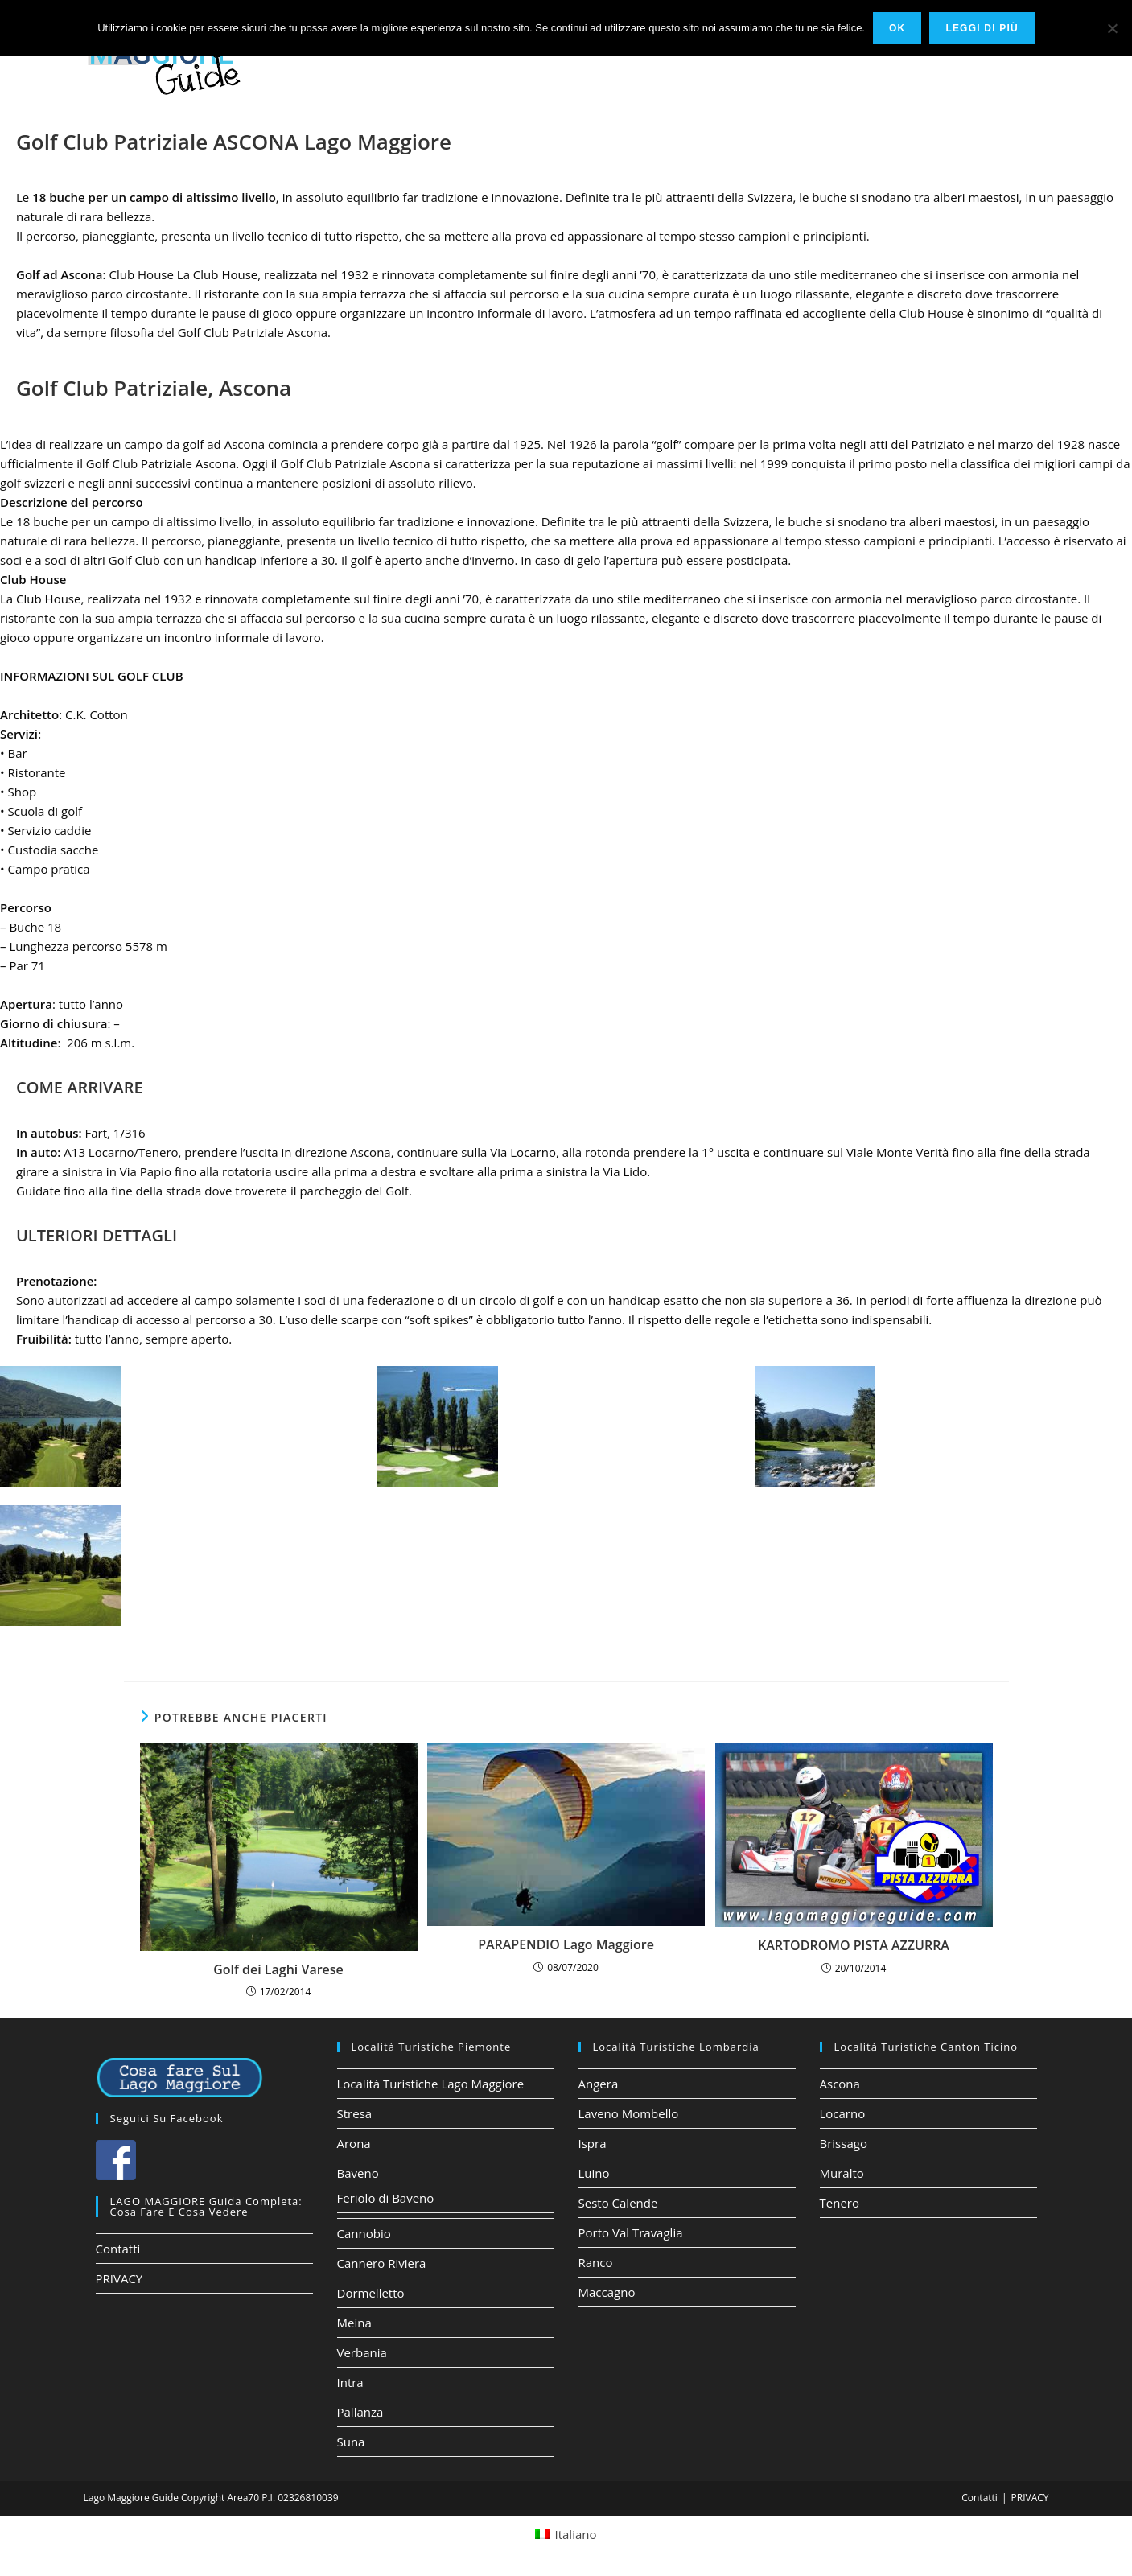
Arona (354, 2143)
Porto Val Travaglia (630, 2232)
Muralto (842, 2173)
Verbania (362, 2352)
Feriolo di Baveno (385, 2198)
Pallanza (360, 2412)
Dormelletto (371, 2293)
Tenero (839, 2203)
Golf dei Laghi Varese (278, 1969)
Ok (897, 28)
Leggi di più (981, 28)
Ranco (595, 2262)
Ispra (592, 2143)
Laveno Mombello (628, 2113)
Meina (354, 2323)
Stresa (355, 2113)
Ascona (840, 2084)
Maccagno (607, 2292)
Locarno (843, 2113)
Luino (594, 2173)
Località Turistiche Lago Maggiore (431, 2084)
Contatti (118, 2249)
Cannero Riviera (381, 2263)
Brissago (843, 2143)
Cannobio (364, 2233)
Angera (598, 2084)
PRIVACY (119, 2278)
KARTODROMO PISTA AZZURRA (853, 1945)
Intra (350, 2382)
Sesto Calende (618, 2203)
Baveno (358, 2173)
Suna (351, 2442)
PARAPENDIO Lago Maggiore (566, 1944)
